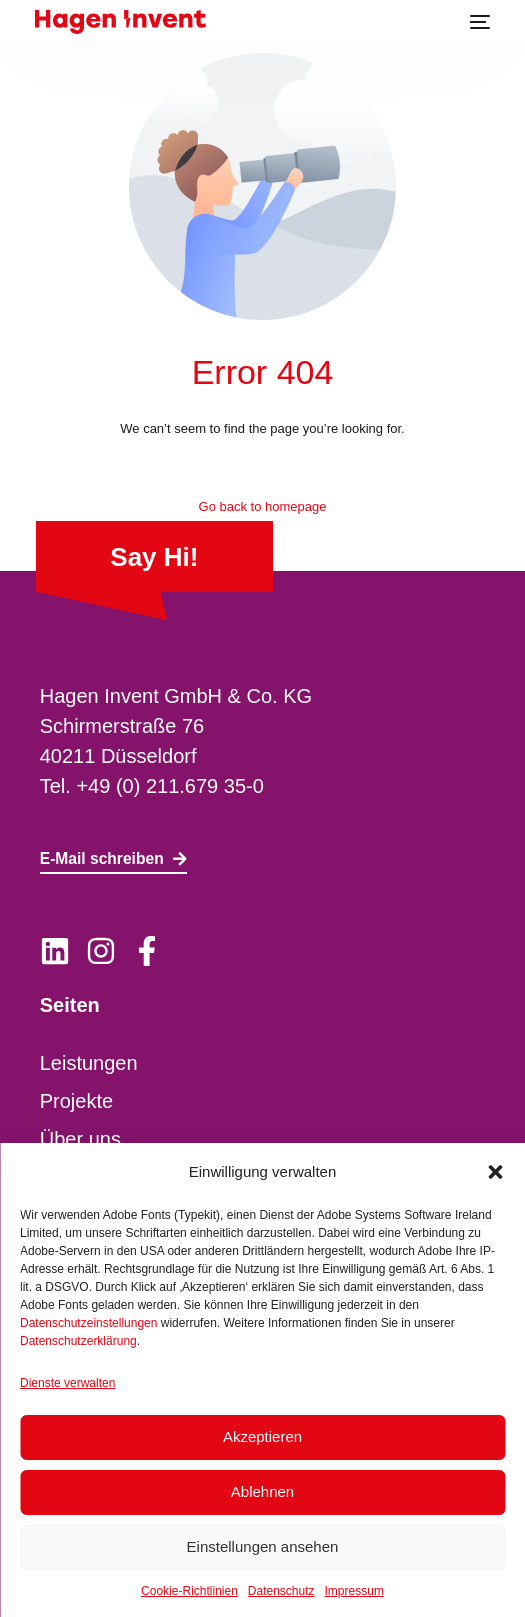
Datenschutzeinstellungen (88, 1323)
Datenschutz (281, 1591)
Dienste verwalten (67, 1383)
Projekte (76, 1101)
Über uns (80, 1139)
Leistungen (89, 1063)
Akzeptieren (262, 1436)
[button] (495, 1172)
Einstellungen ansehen (263, 1546)
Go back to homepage (263, 506)
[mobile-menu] (478, 22)
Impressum (354, 1591)
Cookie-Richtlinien (189, 1591)
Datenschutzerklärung (78, 1341)
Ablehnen (262, 1491)
